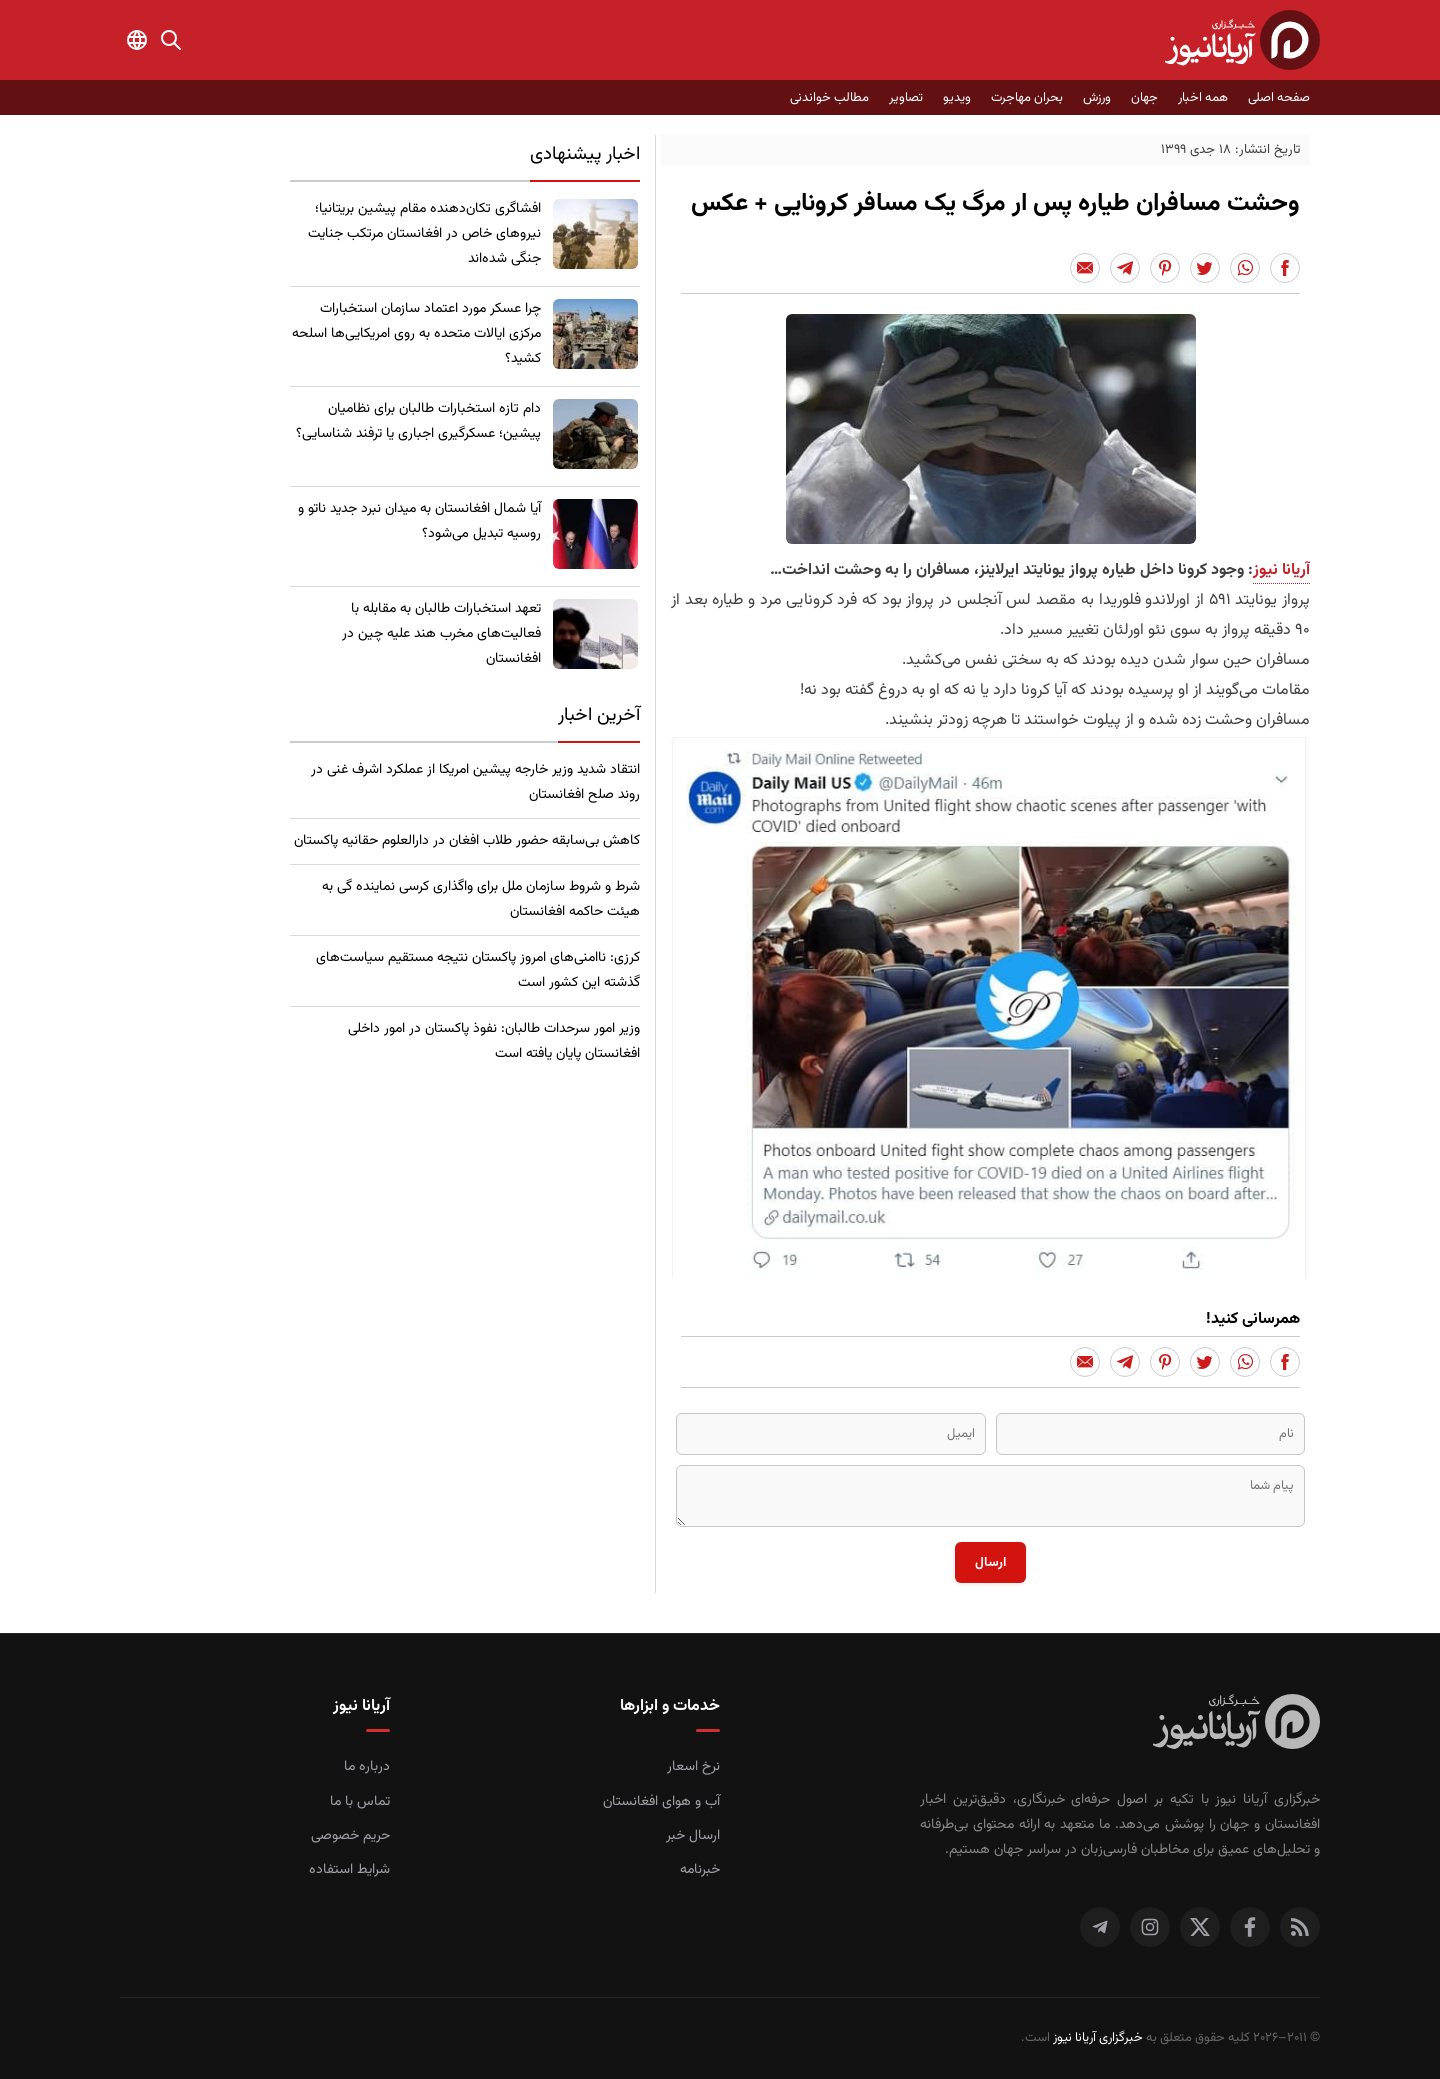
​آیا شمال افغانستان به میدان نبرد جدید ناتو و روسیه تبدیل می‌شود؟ (419, 521)
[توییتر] (1200, 1927)
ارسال (990, 1562)
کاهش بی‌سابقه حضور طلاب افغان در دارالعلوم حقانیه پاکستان (467, 841)
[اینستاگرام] (1150, 1927)
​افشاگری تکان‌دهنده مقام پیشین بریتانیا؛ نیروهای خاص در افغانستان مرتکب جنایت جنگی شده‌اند (424, 234)
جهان (1144, 98)
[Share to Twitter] (1205, 268)
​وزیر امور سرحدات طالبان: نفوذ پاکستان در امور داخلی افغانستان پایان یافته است (494, 1041)
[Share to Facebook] (1285, 268)
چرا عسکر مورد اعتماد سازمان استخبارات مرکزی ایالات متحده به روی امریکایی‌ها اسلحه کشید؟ (416, 334)
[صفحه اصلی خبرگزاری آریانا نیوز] (1236, 1724)
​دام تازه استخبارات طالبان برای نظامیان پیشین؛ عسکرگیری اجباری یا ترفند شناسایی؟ (418, 421)
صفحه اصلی (1279, 98)
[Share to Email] (1085, 268)
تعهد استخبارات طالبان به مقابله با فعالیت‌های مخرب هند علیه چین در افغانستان (441, 634)
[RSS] (1300, 1927)
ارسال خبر (693, 1836)
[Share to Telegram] (1125, 268)
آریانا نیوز (1281, 570)
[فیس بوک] (1250, 1927)
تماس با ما (360, 1802)
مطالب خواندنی (829, 98)
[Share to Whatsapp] (1245, 268)
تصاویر (906, 98)
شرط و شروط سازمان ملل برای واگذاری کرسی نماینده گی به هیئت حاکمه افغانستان (481, 899)
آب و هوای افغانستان (661, 1802)
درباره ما (367, 1767)
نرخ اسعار (693, 1767)
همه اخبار (1203, 98)
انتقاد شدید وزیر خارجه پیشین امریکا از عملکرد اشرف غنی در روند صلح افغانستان (475, 782)
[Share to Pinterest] (1165, 268)
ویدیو (957, 98)
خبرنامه (700, 1870)
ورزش (1097, 98)
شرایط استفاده (349, 1870)
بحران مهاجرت (1027, 98)
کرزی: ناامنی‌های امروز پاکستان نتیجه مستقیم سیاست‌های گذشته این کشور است (478, 970)
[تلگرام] (1100, 1927)
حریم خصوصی (350, 1836)
